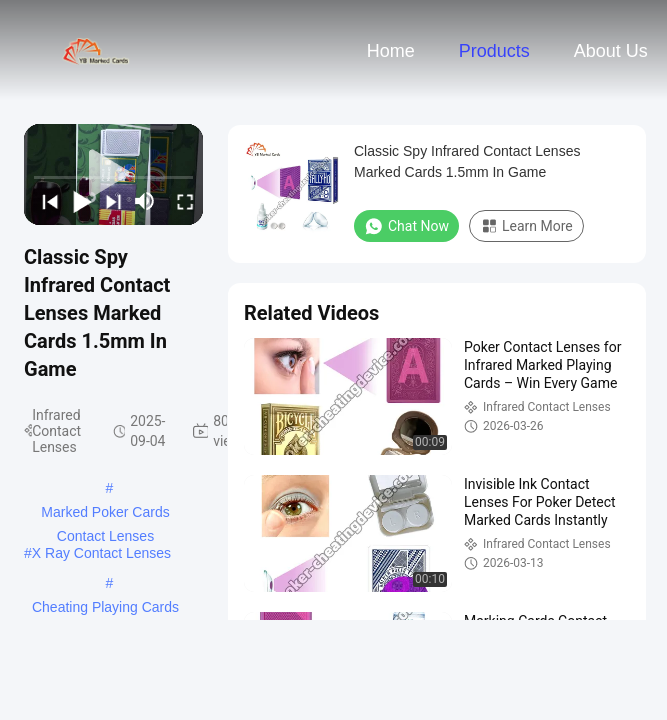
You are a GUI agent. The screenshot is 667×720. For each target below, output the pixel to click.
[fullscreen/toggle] (181, 201)
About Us (611, 51)
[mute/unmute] (145, 201)
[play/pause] (78, 201)
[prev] (46, 201)
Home (391, 51)
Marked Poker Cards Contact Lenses (105, 514)
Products (494, 51)
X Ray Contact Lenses (101, 553)
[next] (110, 201)
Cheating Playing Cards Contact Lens (105, 609)
